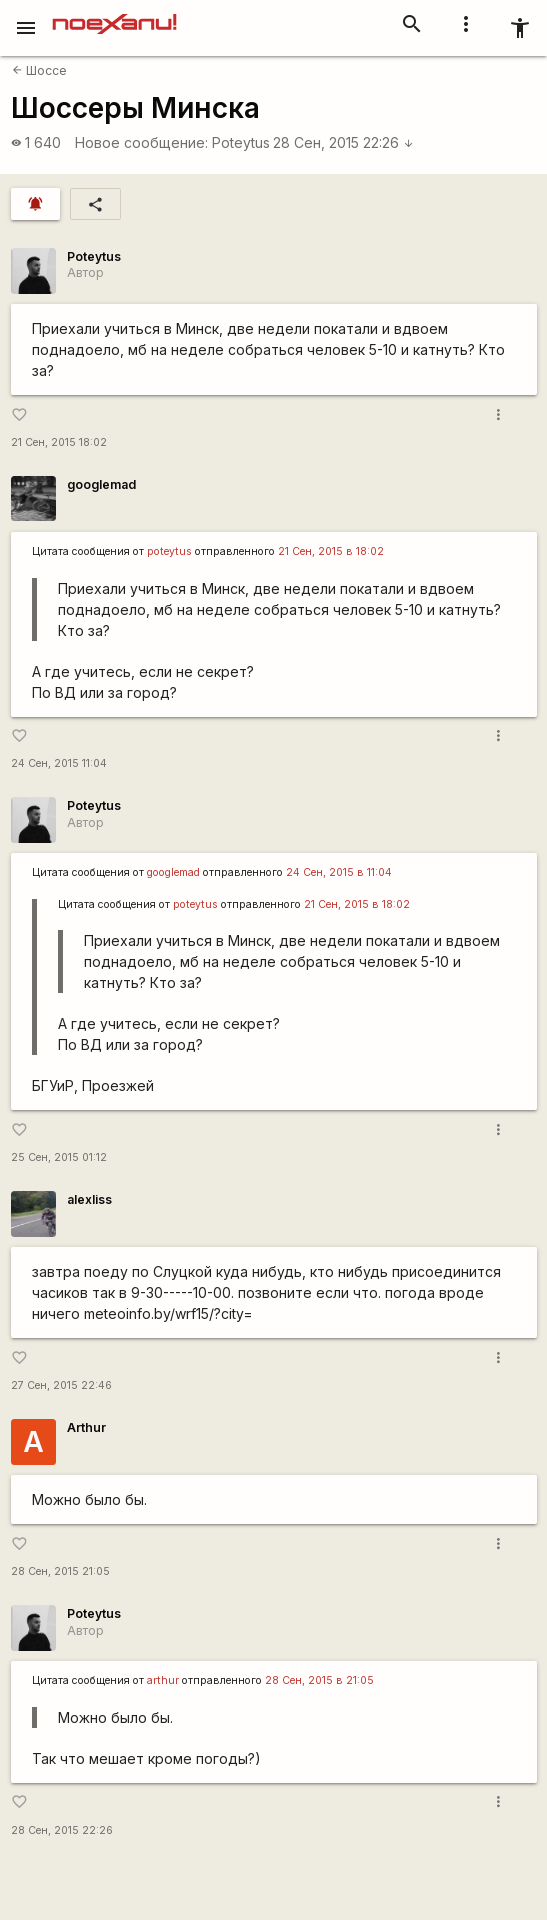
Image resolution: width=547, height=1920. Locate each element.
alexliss (89, 1199)
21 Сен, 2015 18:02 (59, 442)
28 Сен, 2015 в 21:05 (319, 1680)
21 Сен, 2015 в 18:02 (331, 551)
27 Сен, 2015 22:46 (61, 1385)
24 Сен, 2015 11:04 (59, 763)
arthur (163, 1680)
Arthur (86, 1427)
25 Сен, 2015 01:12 (59, 1157)
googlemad (101, 484)
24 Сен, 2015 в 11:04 (339, 872)
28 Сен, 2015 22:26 (343, 142)
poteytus (169, 551)
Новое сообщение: (141, 142)
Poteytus (241, 142)
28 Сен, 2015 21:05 (60, 1571)
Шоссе (39, 70)
